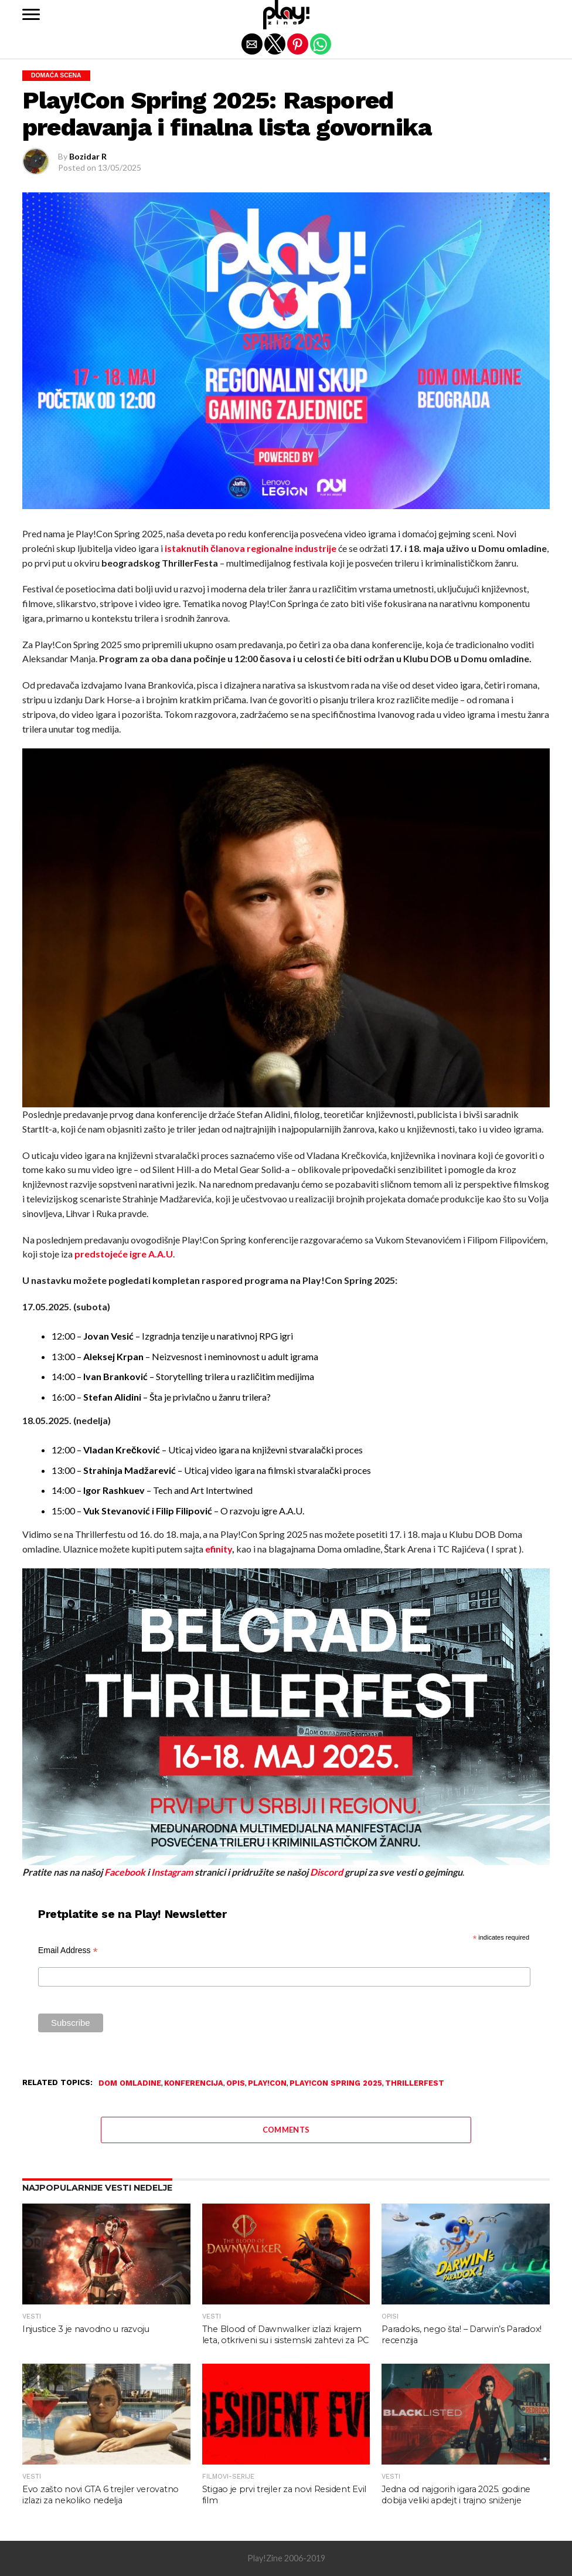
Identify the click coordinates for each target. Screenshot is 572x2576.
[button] (31, 15)
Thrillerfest (414, 2083)
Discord (326, 1871)
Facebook (124, 1871)
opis (235, 2083)
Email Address (68, 1950)
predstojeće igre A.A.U (123, 1253)
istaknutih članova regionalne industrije (250, 548)
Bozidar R (88, 156)
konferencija (193, 2083)
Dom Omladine (129, 2083)
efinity (218, 1548)
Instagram (172, 1871)
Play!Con (267, 2083)
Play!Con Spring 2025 (336, 2083)
